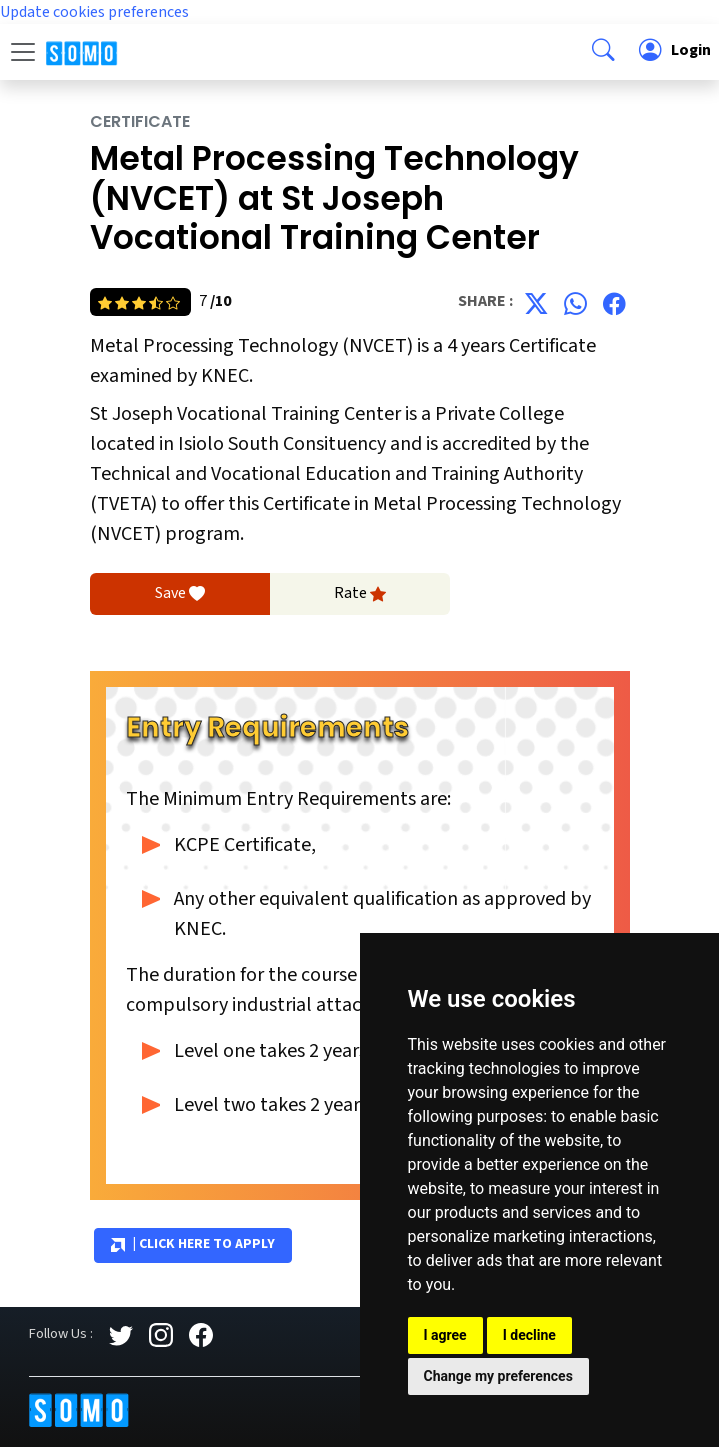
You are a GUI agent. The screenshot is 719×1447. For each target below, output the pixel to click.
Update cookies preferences (94, 12)
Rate (360, 594)
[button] (603, 52)
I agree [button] (445, 1335)
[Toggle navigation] (23, 52)
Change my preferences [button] (498, 1376)
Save (180, 594)
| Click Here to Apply (193, 1245)
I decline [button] (529, 1335)
